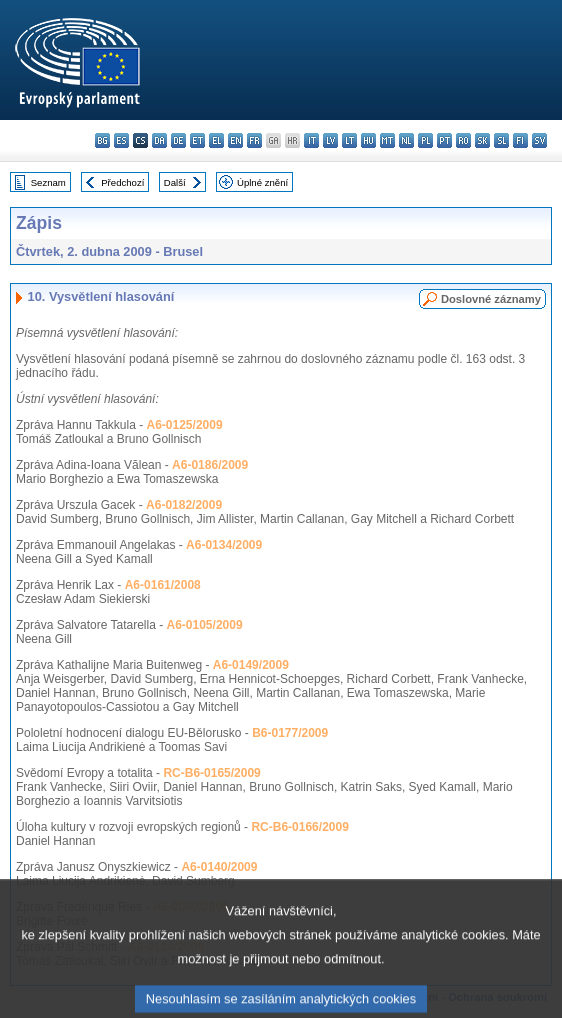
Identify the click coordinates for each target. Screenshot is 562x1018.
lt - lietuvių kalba (349, 140)
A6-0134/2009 (224, 545)
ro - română (463, 140)
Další (175, 182)
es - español (121, 140)
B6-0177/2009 (290, 733)
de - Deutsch (178, 140)
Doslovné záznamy (491, 299)
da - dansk (159, 140)
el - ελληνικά (216, 140)
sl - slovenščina (501, 140)
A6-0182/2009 (184, 505)
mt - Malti (387, 140)
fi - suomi (520, 140)
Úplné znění (262, 182)
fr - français (254, 140)
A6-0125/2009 (185, 425)
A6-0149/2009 (251, 665)
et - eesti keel (197, 140)
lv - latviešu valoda (330, 140)
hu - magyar (368, 140)
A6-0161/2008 (163, 585)
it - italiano (311, 140)
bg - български (102, 140)
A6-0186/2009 (210, 465)
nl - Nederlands (406, 140)
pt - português (444, 140)
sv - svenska (539, 140)
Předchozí (122, 182)
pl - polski (425, 140)
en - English (235, 140)
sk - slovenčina (482, 140)
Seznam (48, 182)
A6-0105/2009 (205, 625)
